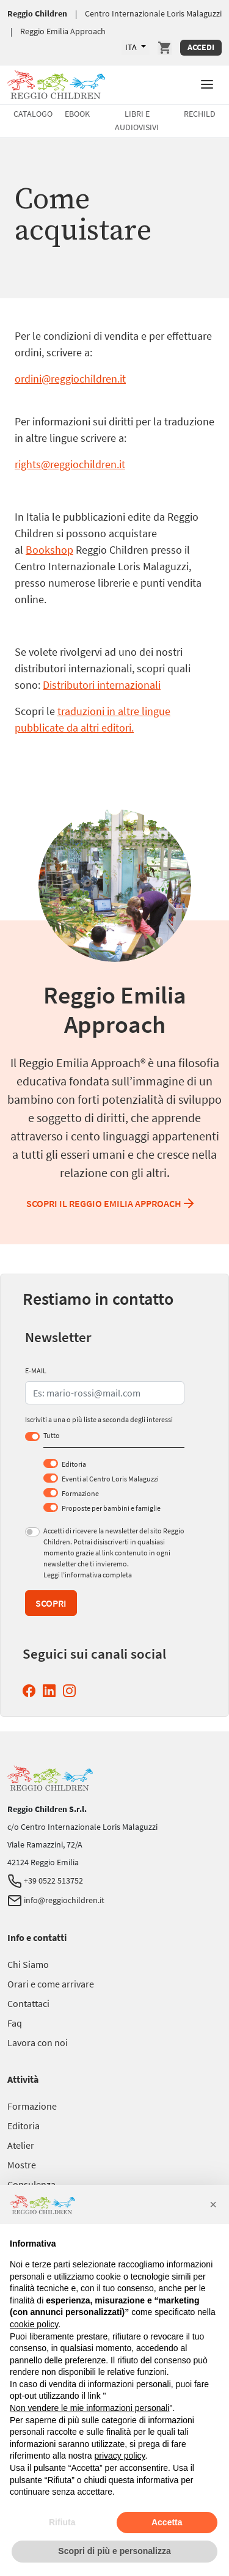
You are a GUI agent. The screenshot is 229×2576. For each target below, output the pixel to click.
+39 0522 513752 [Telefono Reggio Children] (45, 1880)
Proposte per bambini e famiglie (111, 1508)
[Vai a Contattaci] (28, 2003)
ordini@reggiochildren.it (70, 379)
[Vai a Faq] (14, 2023)
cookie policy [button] (34, 2324)
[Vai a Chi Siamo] (28, 1964)
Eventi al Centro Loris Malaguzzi (110, 1478)
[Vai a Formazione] (32, 2106)
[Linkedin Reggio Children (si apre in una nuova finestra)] (51, 1690)
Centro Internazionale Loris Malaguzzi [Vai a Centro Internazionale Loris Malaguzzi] (153, 13)
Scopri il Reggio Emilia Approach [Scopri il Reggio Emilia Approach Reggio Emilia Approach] (111, 1203)
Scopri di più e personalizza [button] (114, 2551)
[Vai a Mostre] (21, 2165)
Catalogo (33, 113)
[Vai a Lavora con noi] (37, 2042)
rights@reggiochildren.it (70, 464)
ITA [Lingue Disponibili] (132, 47)
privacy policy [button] (120, 2455)
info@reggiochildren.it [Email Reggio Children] (55, 1900)
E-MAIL (35, 1370)
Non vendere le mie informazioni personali (89, 2408)
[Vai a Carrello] (165, 47)
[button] (207, 83)
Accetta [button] (167, 2522)
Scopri (51, 1603)
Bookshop (49, 550)
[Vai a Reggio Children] (56, 82)
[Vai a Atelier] (20, 2145)
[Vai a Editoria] (23, 2125)
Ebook (77, 113)
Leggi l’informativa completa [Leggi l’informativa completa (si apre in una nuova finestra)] (87, 1574)
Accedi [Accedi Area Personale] (200, 47)
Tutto (51, 1435)
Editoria (74, 1464)
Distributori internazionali (102, 685)
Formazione (80, 1493)
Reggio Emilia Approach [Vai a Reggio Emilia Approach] (63, 31)
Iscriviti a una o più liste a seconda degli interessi (99, 1419)
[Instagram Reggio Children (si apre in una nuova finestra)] (72, 1690)
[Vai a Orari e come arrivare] (50, 1984)
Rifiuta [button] (62, 2522)
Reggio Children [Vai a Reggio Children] (37, 13)
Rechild (200, 113)
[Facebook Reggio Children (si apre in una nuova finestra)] (31, 1690)
